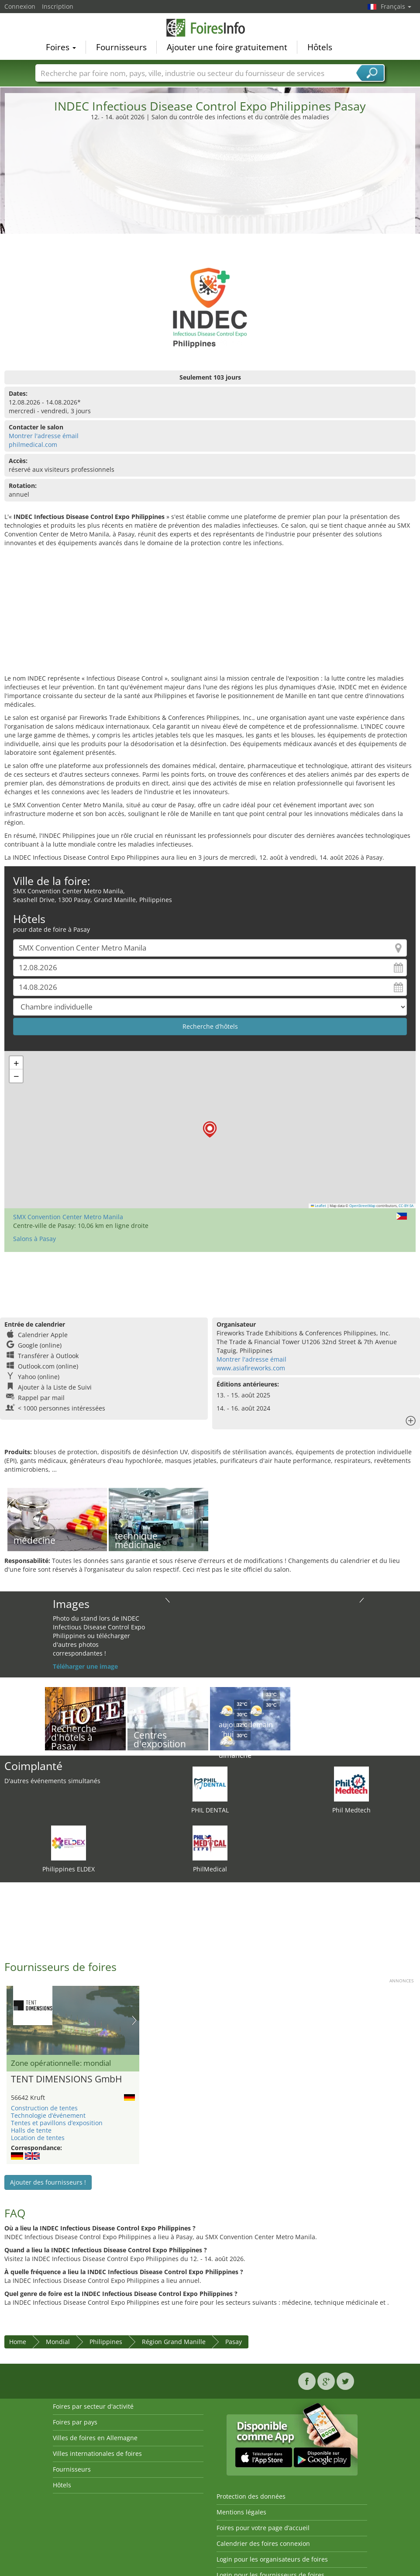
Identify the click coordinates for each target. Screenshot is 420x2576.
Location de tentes (38, 2137)
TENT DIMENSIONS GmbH (66, 2079)
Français (396, 6)
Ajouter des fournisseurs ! (48, 2182)
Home (17, 2341)
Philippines (106, 2341)
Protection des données (251, 2496)
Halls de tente (31, 2130)
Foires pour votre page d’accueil (263, 2528)
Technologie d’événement (48, 2115)
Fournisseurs (121, 46)
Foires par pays (75, 2422)
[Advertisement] (210, 187)
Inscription (57, 6)
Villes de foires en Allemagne (95, 2438)
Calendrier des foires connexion (263, 2543)
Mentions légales (241, 2512)
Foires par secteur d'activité (93, 2406)
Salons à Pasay (34, 1238)
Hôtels (319, 46)
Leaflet (319, 1205)
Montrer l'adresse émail (44, 436)
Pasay (233, 2341)
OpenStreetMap (362, 1205)
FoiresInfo (210, 27)
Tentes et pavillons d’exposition (57, 2123)
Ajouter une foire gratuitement (227, 46)
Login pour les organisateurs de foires (272, 2559)
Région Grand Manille (174, 2341)
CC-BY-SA (406, 1205)
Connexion (19, 6)
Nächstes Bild (134, 2020)
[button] (209, 1129)
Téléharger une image (85, 1666)
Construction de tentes (44, 2108)
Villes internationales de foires (97, 2453)
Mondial (58, 2341)
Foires (61, 46)
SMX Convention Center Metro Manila (68, 1217)
